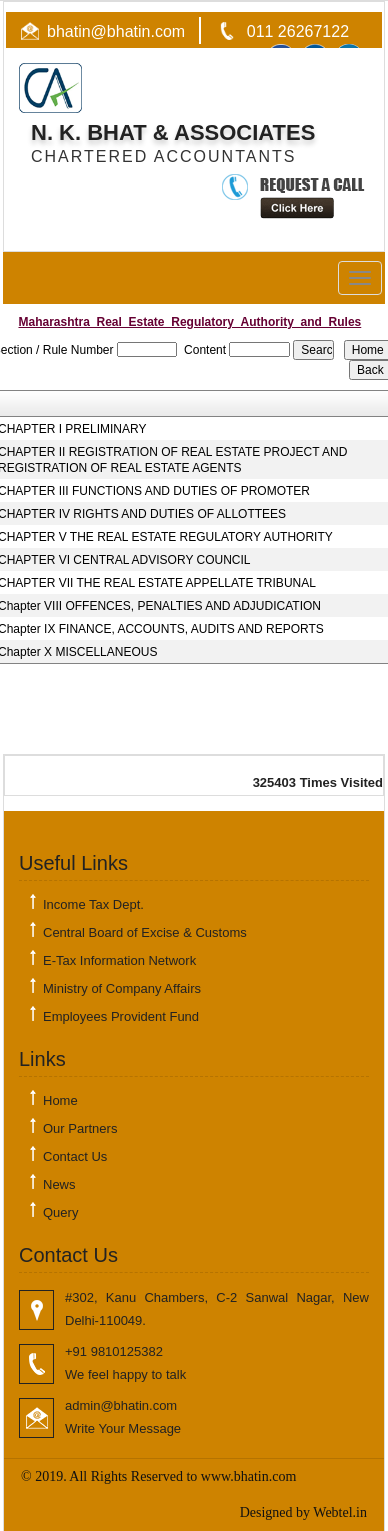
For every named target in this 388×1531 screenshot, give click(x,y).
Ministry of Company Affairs (122, 988)
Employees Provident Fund (121, 1016)
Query (60, 1212)
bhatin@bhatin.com (116, 31)
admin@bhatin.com (121, 1405)
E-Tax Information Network (119, 960)
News (59, 1184)
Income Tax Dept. (93, 904)
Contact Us (75, 1156)
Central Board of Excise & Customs (145, 932)
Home (60, 1100)
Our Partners (80, 1128)
